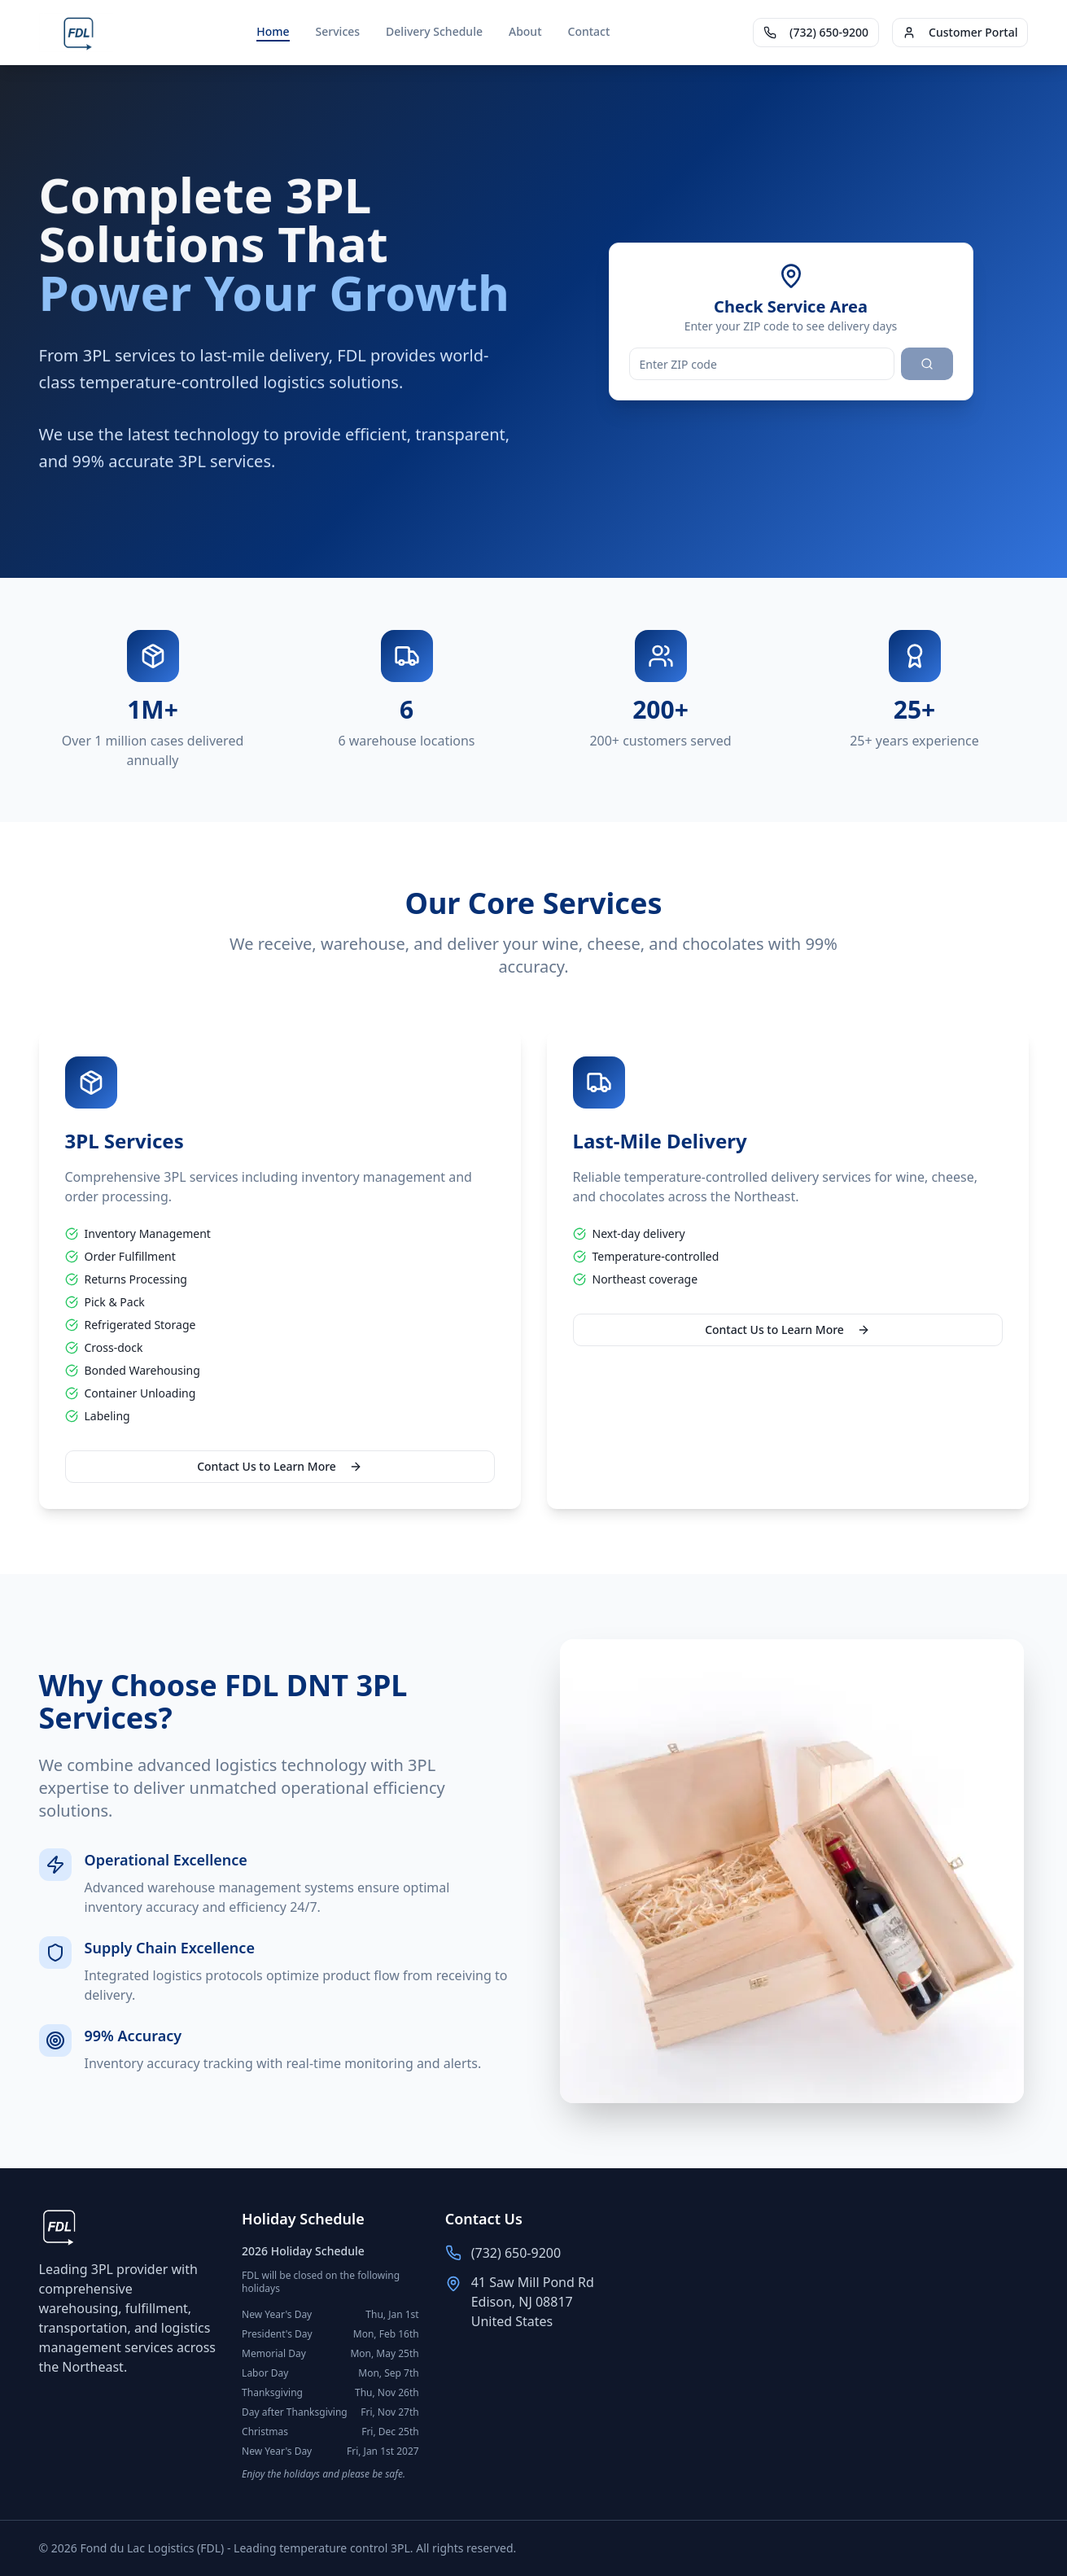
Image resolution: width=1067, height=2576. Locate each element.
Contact (589, 31)
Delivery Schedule (434, 31)
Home (272, 31)
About (525, 31)
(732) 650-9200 (815, 32)
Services (338, 31)
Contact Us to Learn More (279, 1466)
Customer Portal (960, 32)
